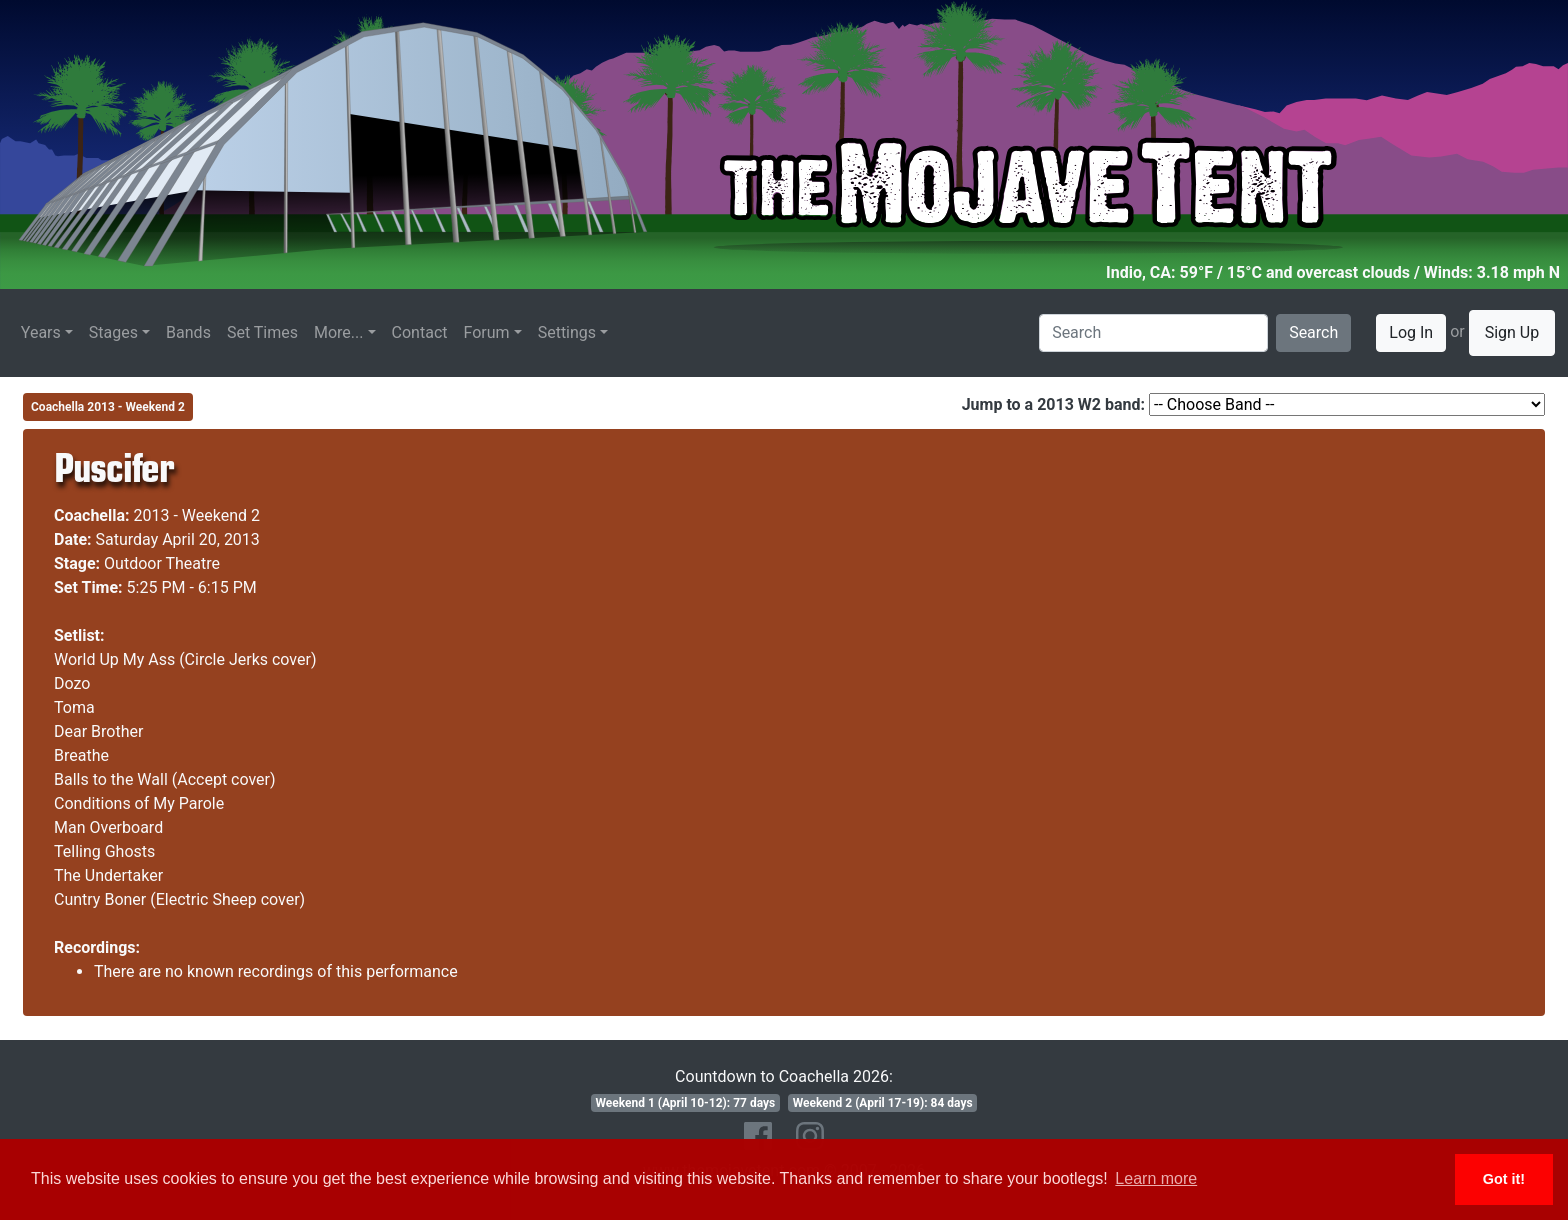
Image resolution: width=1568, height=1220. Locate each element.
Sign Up (1512, 332)
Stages (113, 332)
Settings (567, 332)
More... (339, 332)
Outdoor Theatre (162, 563)
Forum (487, 332)
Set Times (262, 332)
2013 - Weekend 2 (197, 515)
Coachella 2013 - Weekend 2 (108, 407)
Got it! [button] (1504, 1179)
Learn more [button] (1156, 1178)
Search (1313, 332)
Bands (188, 332)
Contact (420, 332)
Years (41, 332)
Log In (1411, 332)
